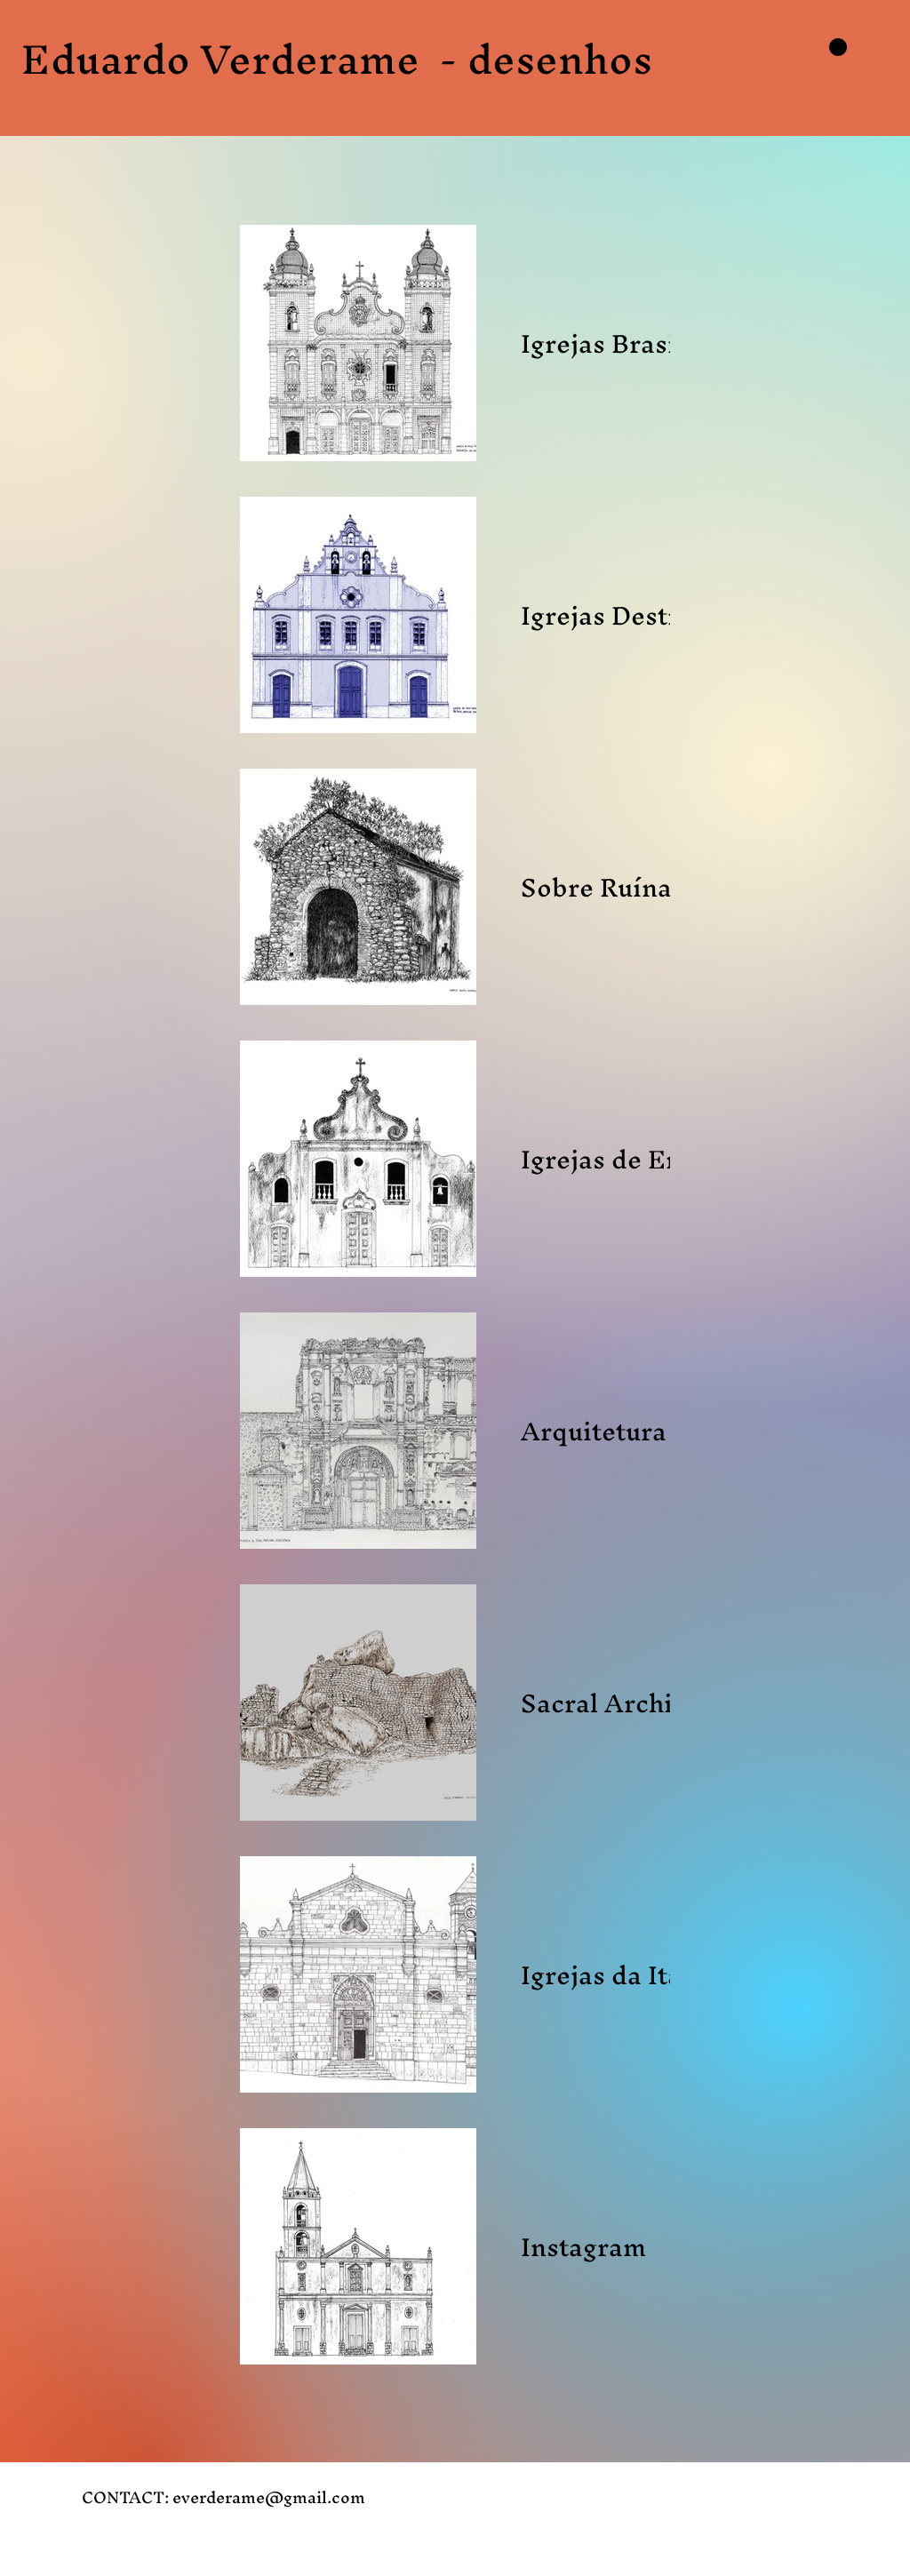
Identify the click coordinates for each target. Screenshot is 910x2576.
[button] (838, 47)
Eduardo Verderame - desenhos (336, 59)
